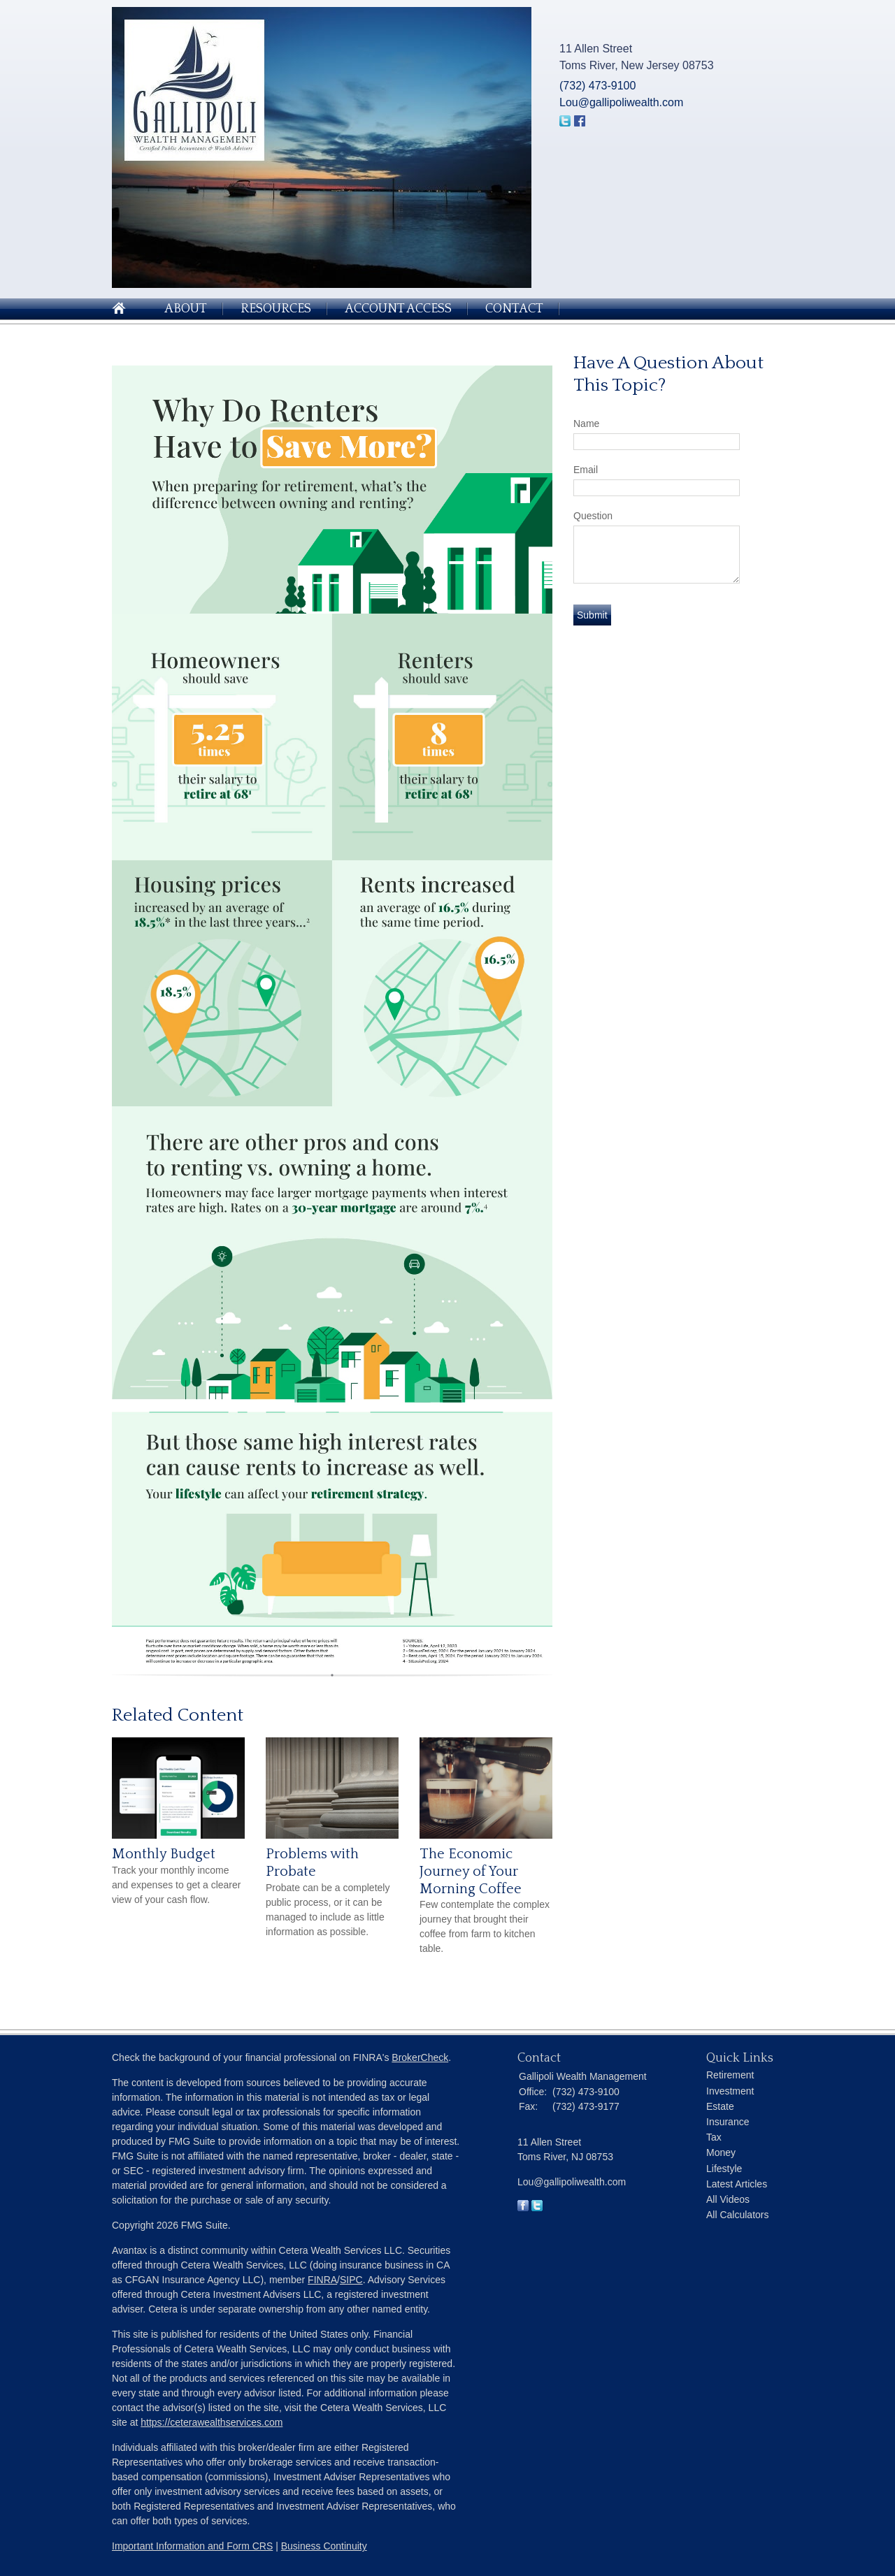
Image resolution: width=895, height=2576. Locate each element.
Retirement (730, 2075)
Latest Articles (736, 2184)
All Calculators (737, 2214)
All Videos (728, 2199)
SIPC (351, 2279)
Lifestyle (724, 2168)
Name (586, 423)
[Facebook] (523, 2207)
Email (585, 469)
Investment (730, 2091)
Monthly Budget (163, 1854)
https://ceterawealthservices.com (211, 2422)
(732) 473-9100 (597, 86)
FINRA (322, 2279)
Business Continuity (324, 2546)
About (185, 309)
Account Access (398, 309)
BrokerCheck (420, 2057)
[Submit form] (592, 615)
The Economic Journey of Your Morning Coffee (471, 1871)
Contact (514, 309)
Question (593, 515)
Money (721, 2152)
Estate (720, 2106)
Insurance (727, 2121)
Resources (276, 309)
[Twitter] (537, 2207)
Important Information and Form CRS (192, 2546)
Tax (714, 2137)
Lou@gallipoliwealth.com (621, 102)
